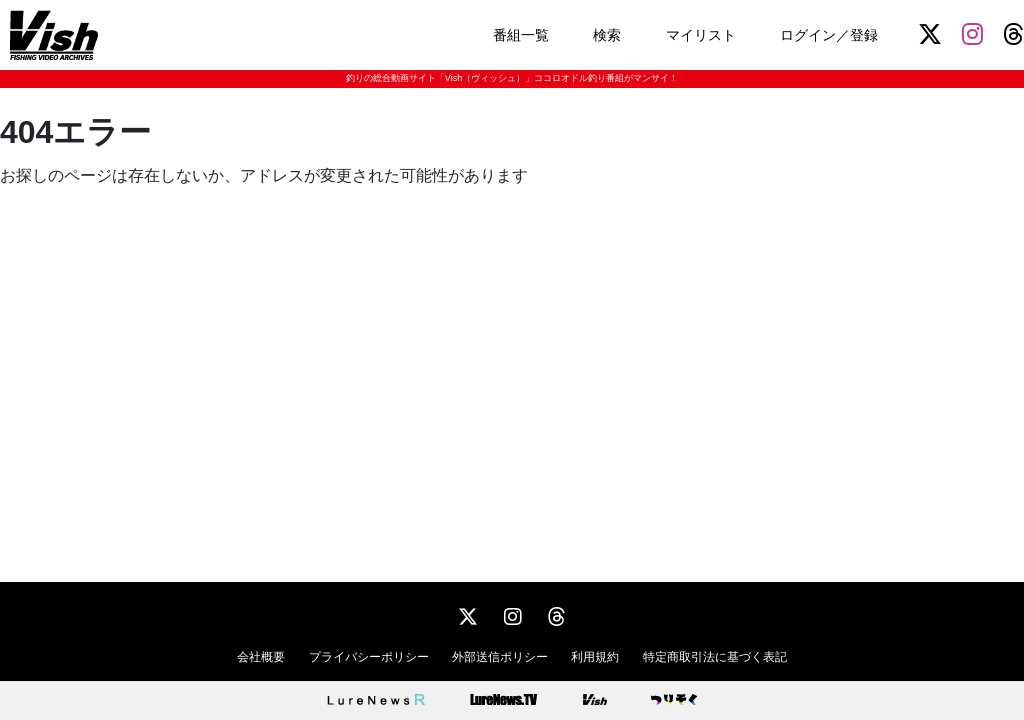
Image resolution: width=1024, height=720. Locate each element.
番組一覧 (521, 35)
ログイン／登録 (829, 35)
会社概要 (261, 657)
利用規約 (595, 657)
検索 (607, 35)
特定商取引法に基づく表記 (715, 657)
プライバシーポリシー (369, 657)
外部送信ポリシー (500, 657)
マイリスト (701, 35)
